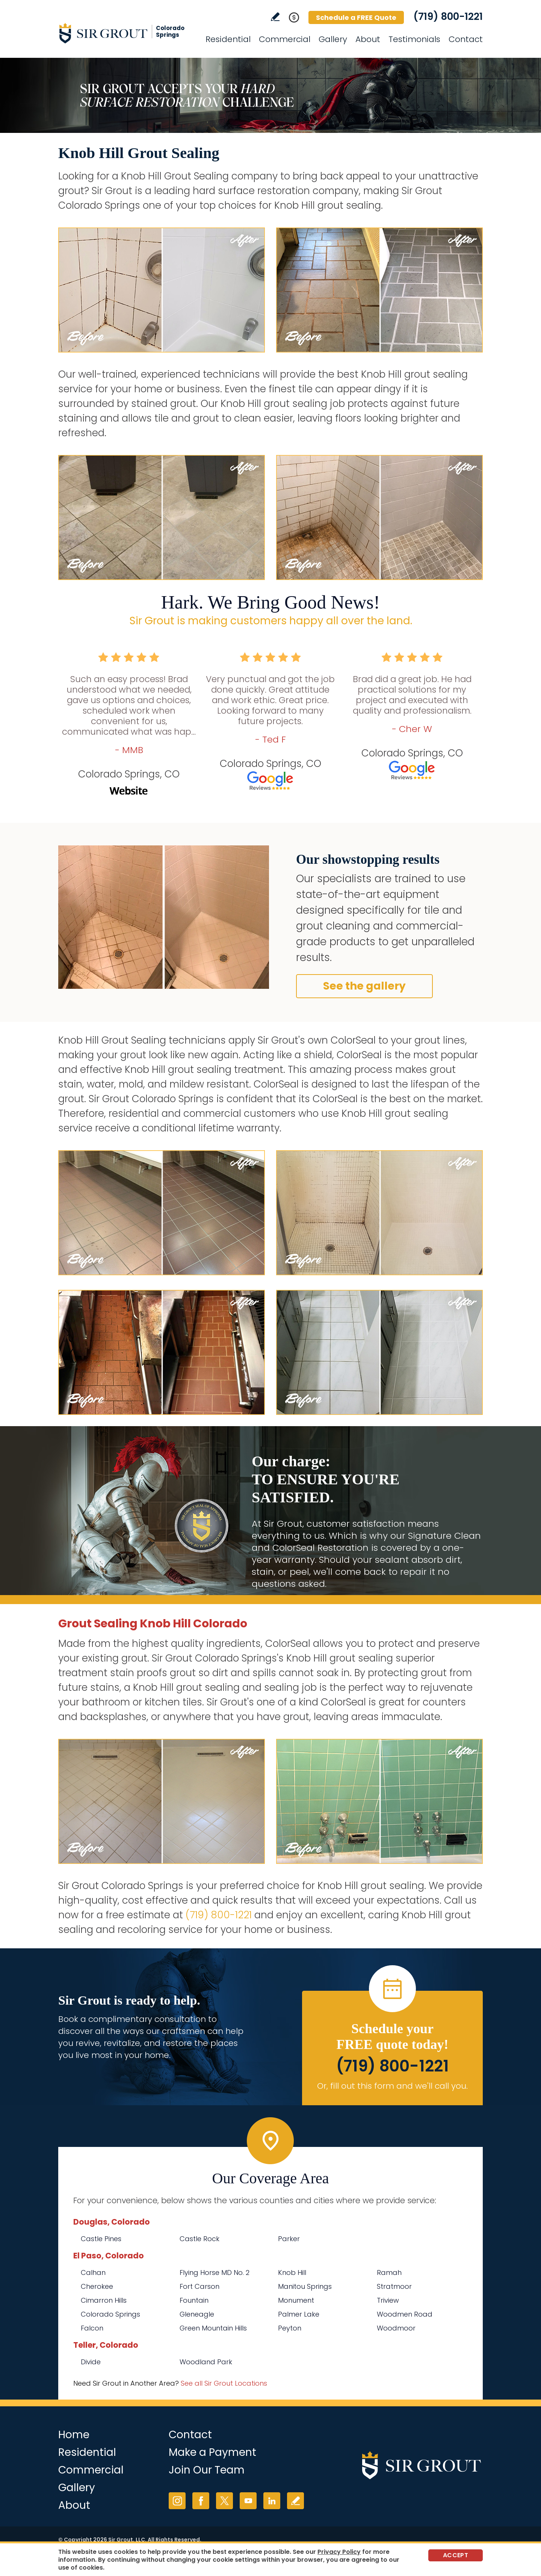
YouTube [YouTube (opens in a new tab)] (248, 2500)
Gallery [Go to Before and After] (333, 39)
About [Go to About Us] (367, 39)
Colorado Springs (110, 2314)
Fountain (194, 2300)
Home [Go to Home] (73, 2434)
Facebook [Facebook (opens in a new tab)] (200, 2500)
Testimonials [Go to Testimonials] (414, 39)
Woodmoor (396, 2328)
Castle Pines (101, 2238)
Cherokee (97, 2286)
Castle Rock (199, 2238)
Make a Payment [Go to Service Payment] (212, 2452)
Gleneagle (197, 2314)
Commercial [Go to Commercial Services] (284, 39)
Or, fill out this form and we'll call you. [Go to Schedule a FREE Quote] (392, 2086)
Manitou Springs (305, 2286)
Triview (388, 2300)
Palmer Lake (298, 2314)
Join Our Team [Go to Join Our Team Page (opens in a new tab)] (207, 2470)
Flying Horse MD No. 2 (214, 2272)
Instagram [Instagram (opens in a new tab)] (177, 2500)
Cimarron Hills (104, 2300)
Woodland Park (206, 2362)
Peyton (289, 2328)
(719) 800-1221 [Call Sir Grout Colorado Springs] (448, 16)
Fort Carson (199, 2286)
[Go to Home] (125, 33)
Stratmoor (394, 2286)
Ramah (389, 2272)
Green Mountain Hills (213, 2328)
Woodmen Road (404, 2314)
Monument (296, 2300)
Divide (91, 2362)
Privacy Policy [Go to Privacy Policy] (339, 2551)
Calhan (93, 2272)
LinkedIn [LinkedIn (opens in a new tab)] (271, 2500)
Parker (289, 2238)
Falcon (92, 2328)
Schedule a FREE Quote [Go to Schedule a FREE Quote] (356, 17)
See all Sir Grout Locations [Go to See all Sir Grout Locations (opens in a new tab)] (224, 2383)
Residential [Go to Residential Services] (228, 39)
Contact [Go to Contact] (466, 39)
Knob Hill (292, 2272)
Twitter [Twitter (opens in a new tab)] (224, 2500)
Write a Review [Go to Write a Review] (275, 16)
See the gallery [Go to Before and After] (364, 986)
